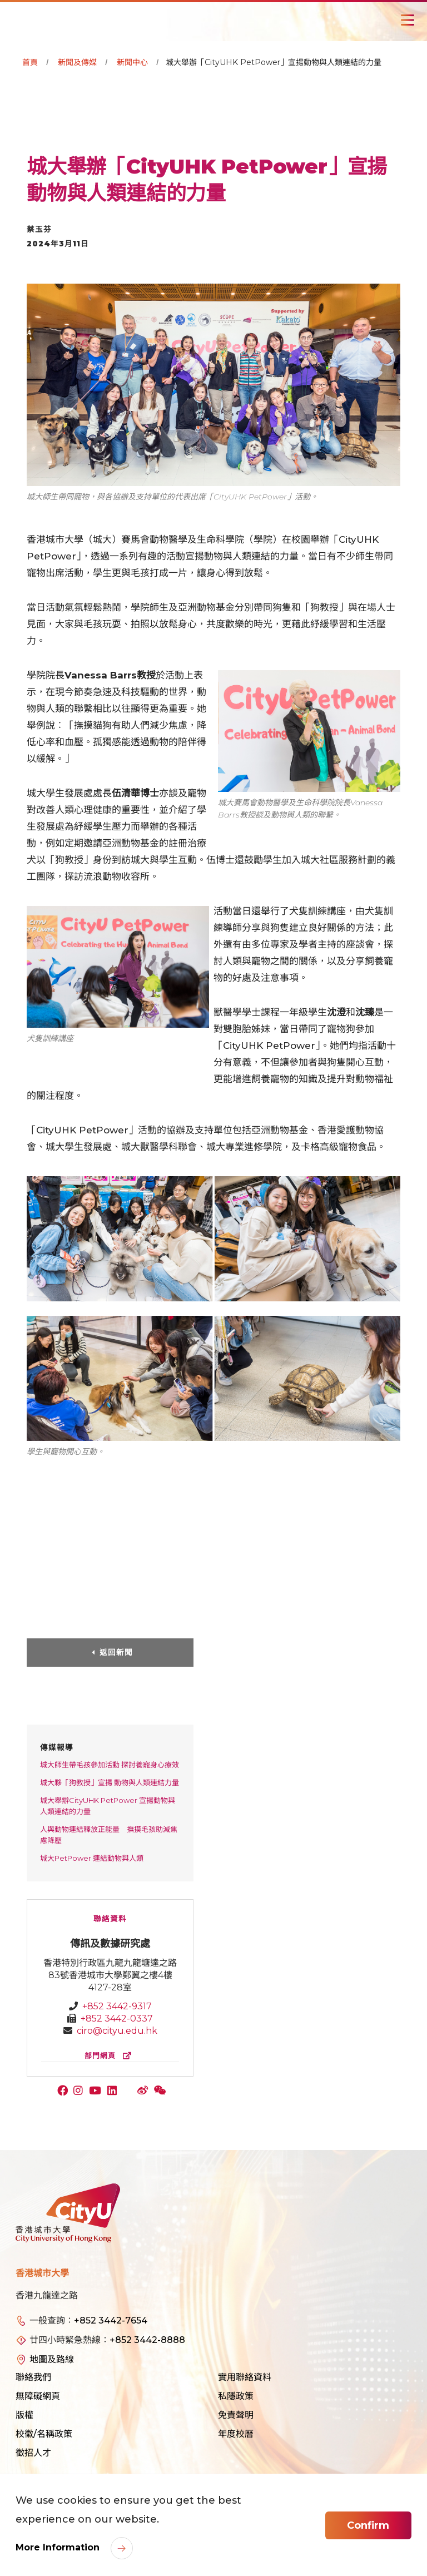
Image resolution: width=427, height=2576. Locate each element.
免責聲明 (236, 2415)
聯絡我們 (33, 2377)
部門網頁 (110, 2056)
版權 (24, 2415)
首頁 (30, 62)
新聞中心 (132, 62)
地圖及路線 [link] (51, 2359)
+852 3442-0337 (117, 2018)
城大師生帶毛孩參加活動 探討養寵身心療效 (109, 1764)
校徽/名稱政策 (44, 2434)
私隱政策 (236, 2396)
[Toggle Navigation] (407, 20)
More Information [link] (59, 2547)
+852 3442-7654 (110, 2320)
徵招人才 (33, 2453)
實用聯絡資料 (244, 2377)
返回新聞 (116, 1652)
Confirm (368, 2525)
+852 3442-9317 (117, 2006)
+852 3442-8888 (147, 2340)
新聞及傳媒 (77, 62)
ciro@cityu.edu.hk (117, 2030)
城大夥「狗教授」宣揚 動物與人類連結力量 (109, 1782)
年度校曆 (236, 2434)
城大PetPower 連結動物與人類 (91, 1858)
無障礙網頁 (38, 2396)
